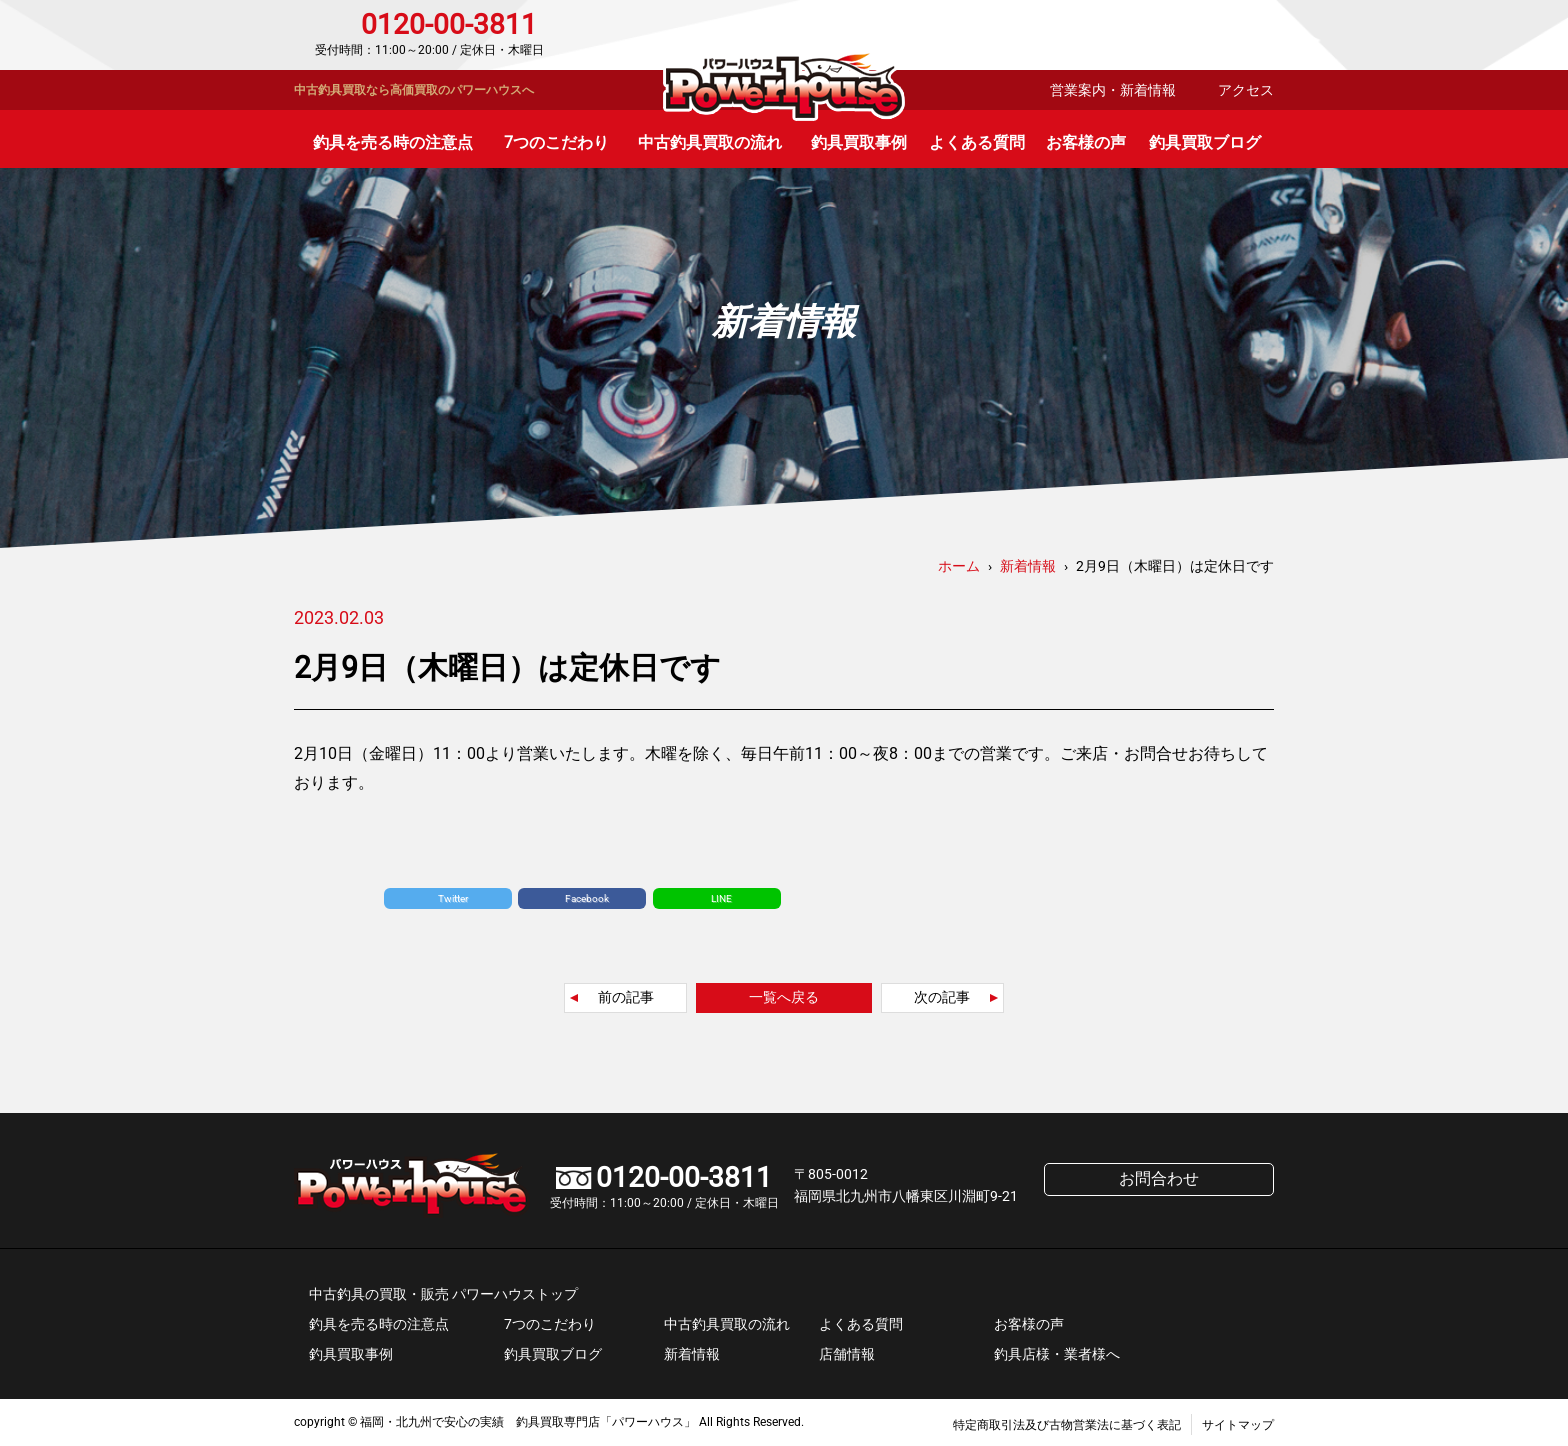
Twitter (453, 898)
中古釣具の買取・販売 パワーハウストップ (443, 1294)
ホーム (959, 566)
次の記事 (942, 997)
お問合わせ (1188, 35)
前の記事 (626, 997)
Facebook (587, 898)
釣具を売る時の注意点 (393, 142)
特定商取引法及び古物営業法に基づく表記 (1067, 1425)
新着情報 (692, 1354)
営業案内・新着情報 (1113, 90)
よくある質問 (977, 142)
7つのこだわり (556, 142)
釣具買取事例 (859, 142)
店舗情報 (847, 1354)
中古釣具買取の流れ (710, 142)
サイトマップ (1238, 1425)
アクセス (1246, 90)
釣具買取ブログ (1205, 142)
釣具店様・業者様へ (1057, 1354)
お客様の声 (1086, 142)
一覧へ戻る (784, 997)
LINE (721, 898)
